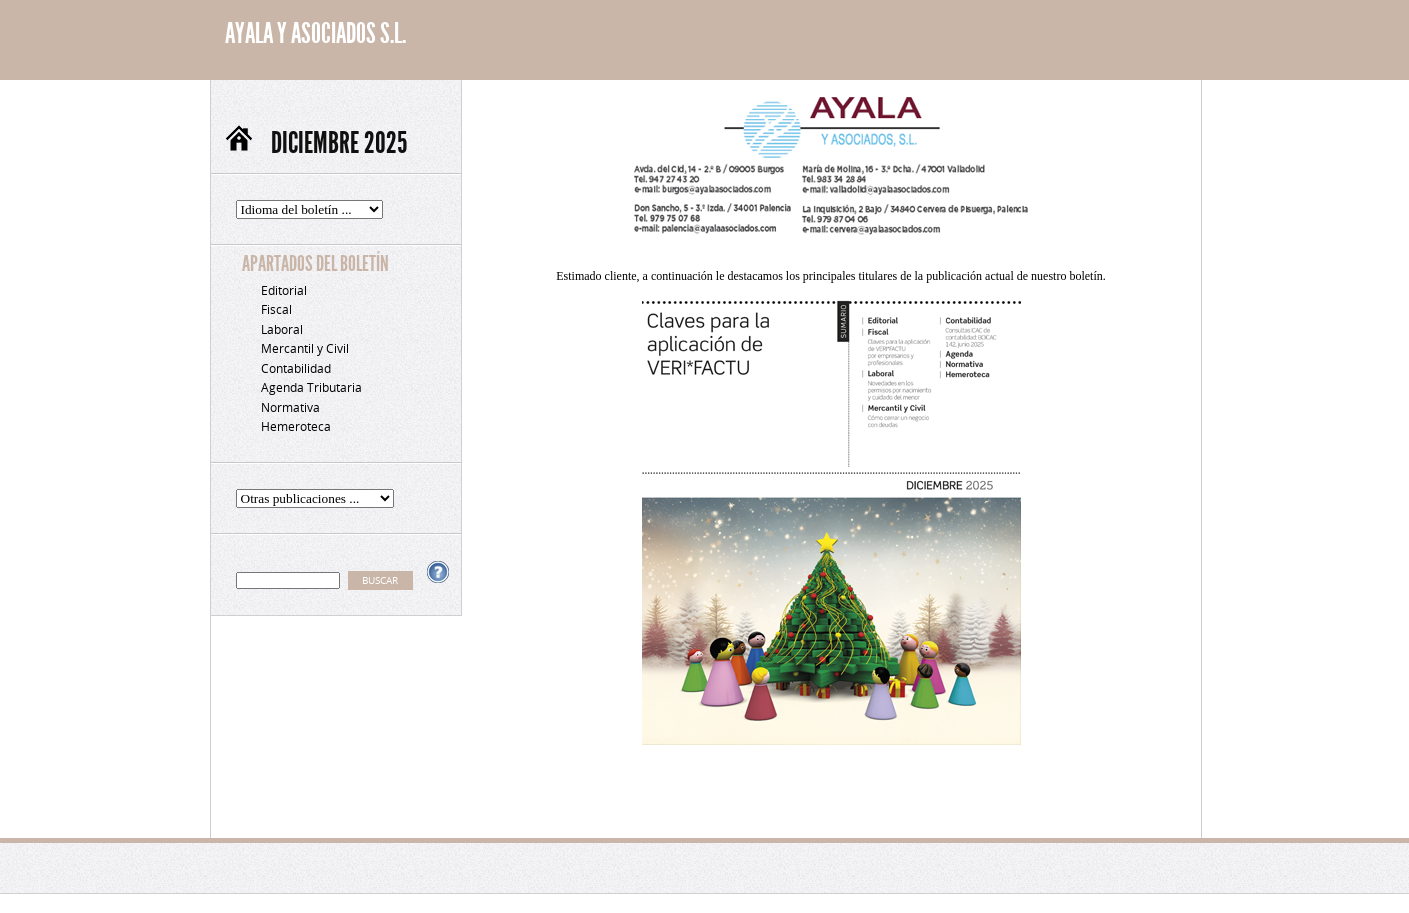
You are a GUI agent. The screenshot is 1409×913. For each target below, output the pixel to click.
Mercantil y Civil (305, 348)
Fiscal (276, 309)
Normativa (290, 407)
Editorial (284, 290)
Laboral (282, 329)
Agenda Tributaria (311, 387)
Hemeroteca (296, 426)
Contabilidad (296, 368)
